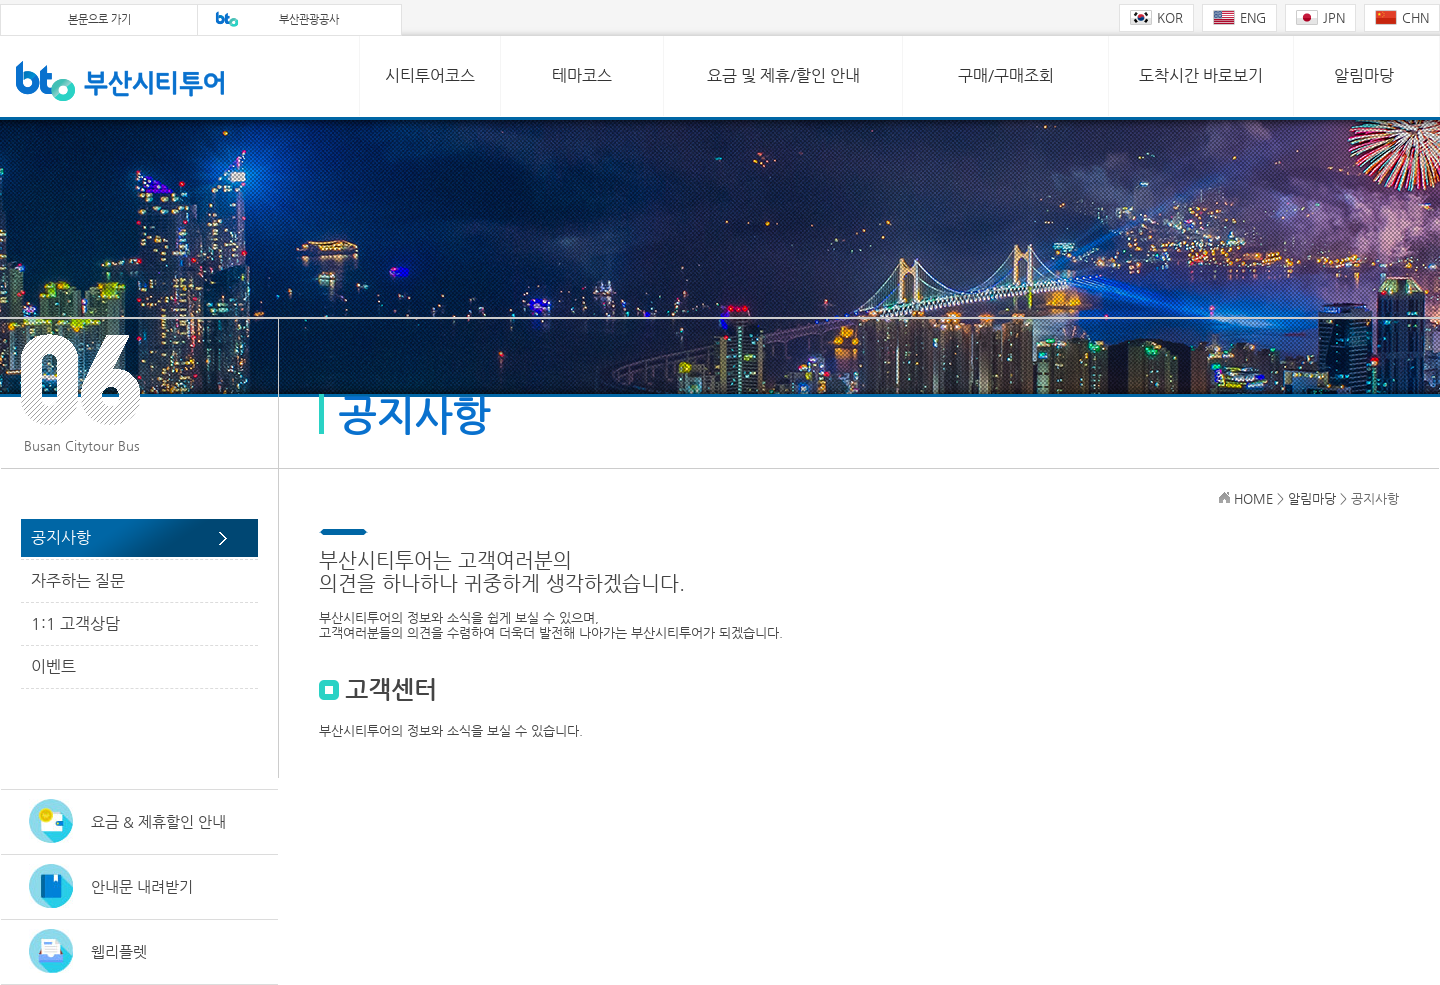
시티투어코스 (430, 75)
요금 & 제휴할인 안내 (158, 821)
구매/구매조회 (1006, 75)
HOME (1253, 498)
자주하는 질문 (78, 580)
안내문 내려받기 (142, 886)
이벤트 (53, 666)
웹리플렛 (119, 951)
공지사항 (61, 537)
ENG (1239, 17)
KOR (1156, 17)
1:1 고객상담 (75, 623)
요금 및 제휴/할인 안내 (783, 75)
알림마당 (1364, 75)
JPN (1320, 17)
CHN (1402, 17)
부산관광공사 (309, 19)
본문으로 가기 (99, 19)
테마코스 (582, 75)
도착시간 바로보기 (1201, 75)
